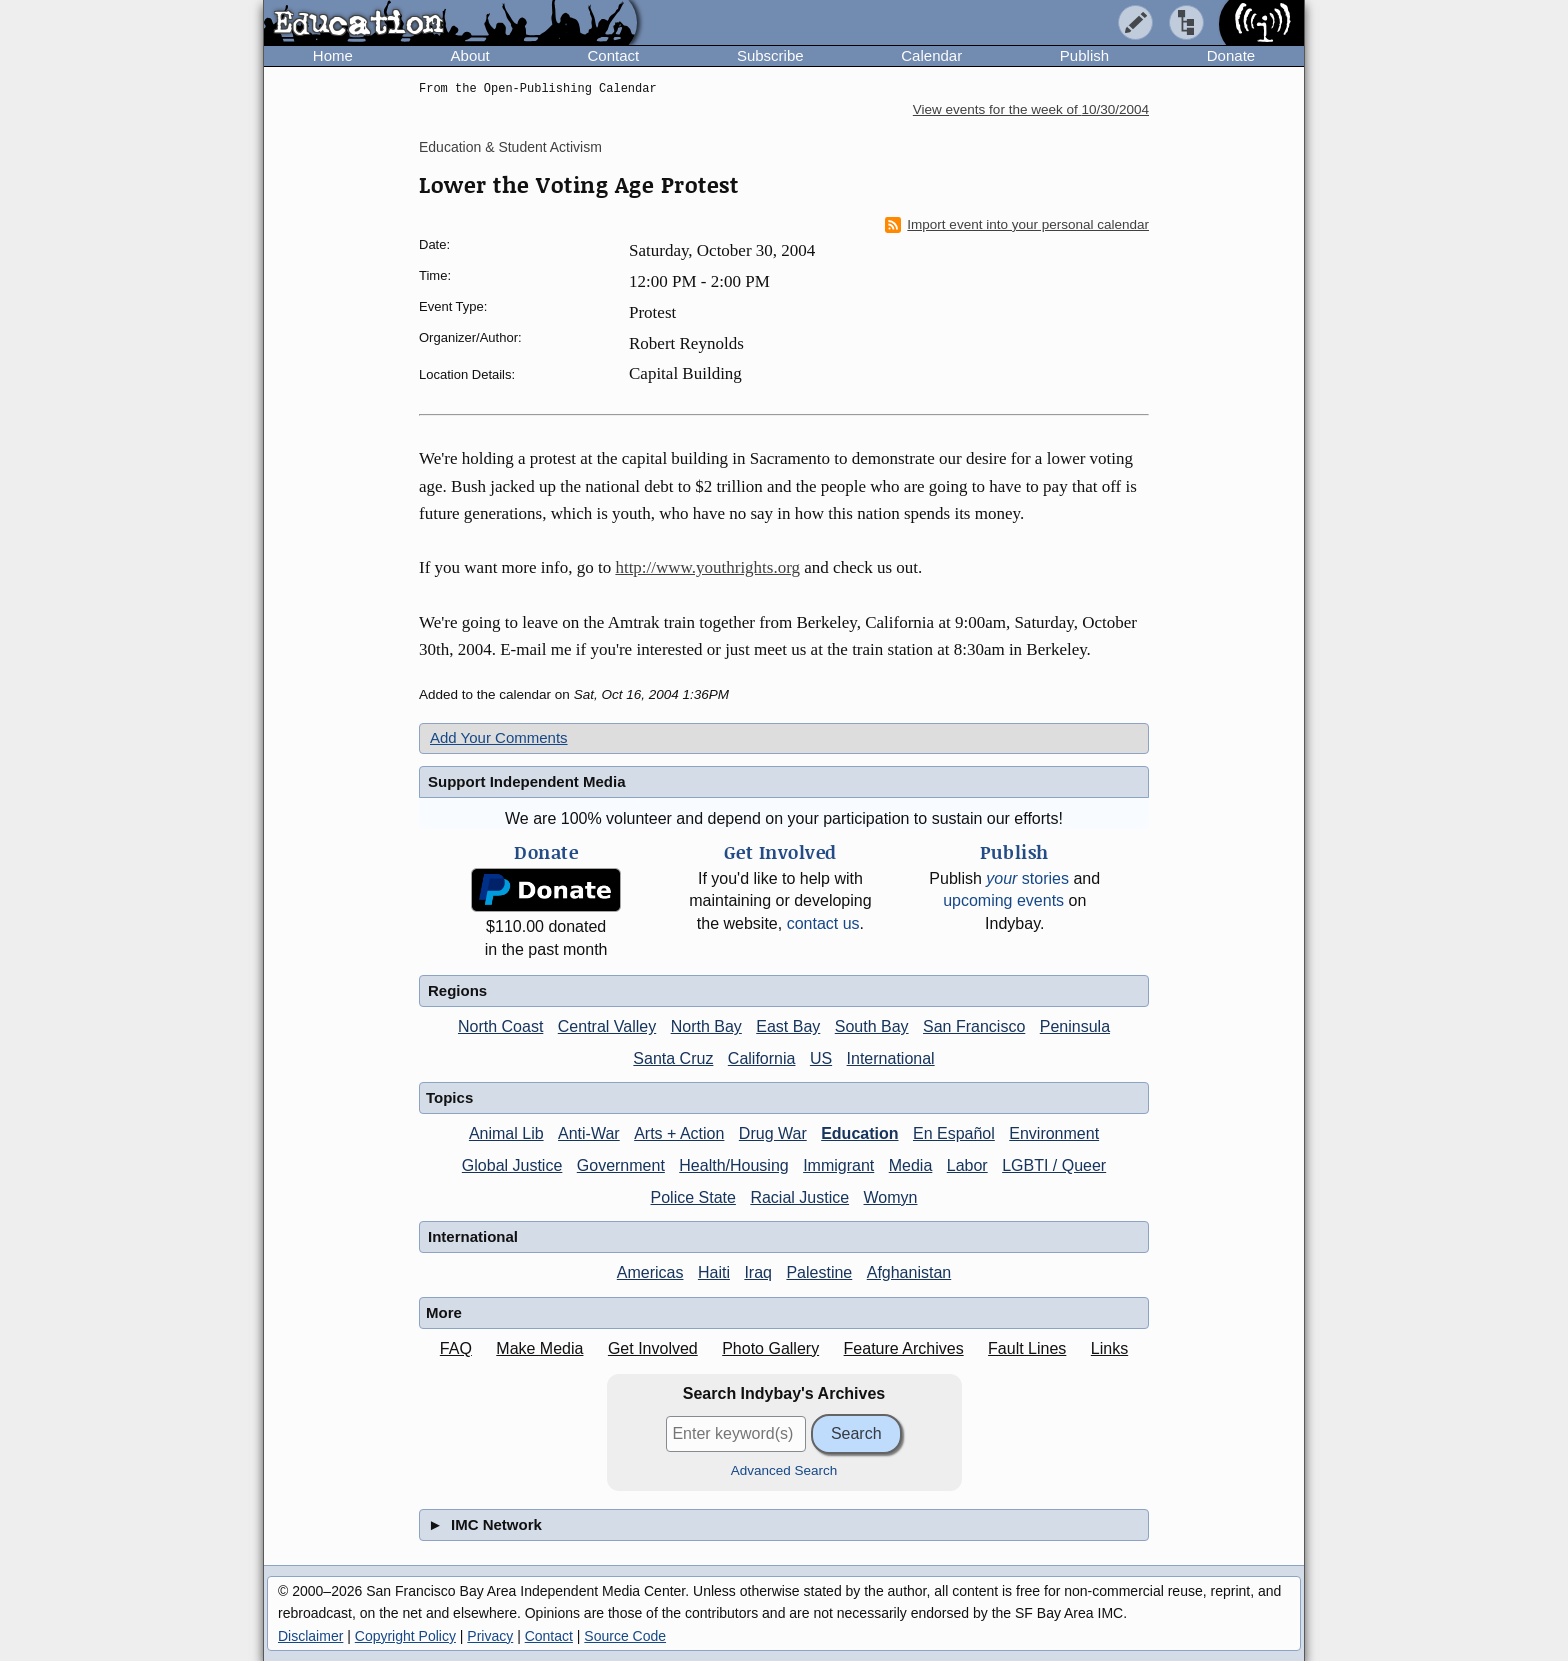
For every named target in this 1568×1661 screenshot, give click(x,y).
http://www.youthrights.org (707, 567)
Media (911, 1165)
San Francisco (974, 1026)
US (821, 1058)
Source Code (625, 1636)
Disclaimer (310, 1636)
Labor (967, 1165)
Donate (1231, 55)
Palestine (819, 1272)
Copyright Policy (405, 1636)
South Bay (872, 1026)
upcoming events (1003, 900)
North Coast (500, 1026)
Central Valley (607, 1026)
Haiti (714, 1272)
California (762, 1058)
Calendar (931, 55)
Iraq (758, 1272)
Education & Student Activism (510, 147)
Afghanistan (909, 1272)
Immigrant (838, 1165)
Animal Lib (506, 1133)
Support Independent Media (527, 781)
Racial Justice (799, 1197)
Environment (1054, 1133)
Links (1109, 1348)
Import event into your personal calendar (1017, 225)
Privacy (490, 1636)
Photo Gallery (770, 1348)
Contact (613, 55)
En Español (954, 1133)
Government (621, 1165)
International (891, 1058)
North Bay (706, 1026)
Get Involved (653, 1348)
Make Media (539, 1348)
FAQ (456, 1348)
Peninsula (1075, 1026)
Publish (1084, 55)
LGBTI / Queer (1054, 1165)
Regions (457, 990)
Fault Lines (1027, 1348)
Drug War (773, 1133)
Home (333, 55)
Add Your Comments (499, 737)
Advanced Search (784, 1470)
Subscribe (770, 55)
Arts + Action (679, 1133)
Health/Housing (733, 1165)
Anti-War (589, 1133)
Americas (650, 1272)
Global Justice (512, 1165)
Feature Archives (904, 1348)
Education (859, 1133)
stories (1027, 878)
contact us (823, 923)
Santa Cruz (673, 1058)
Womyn (891, 1197)
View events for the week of (1031, 109)
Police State (693, 1197)
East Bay (788, 1026)
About (470, 55)
